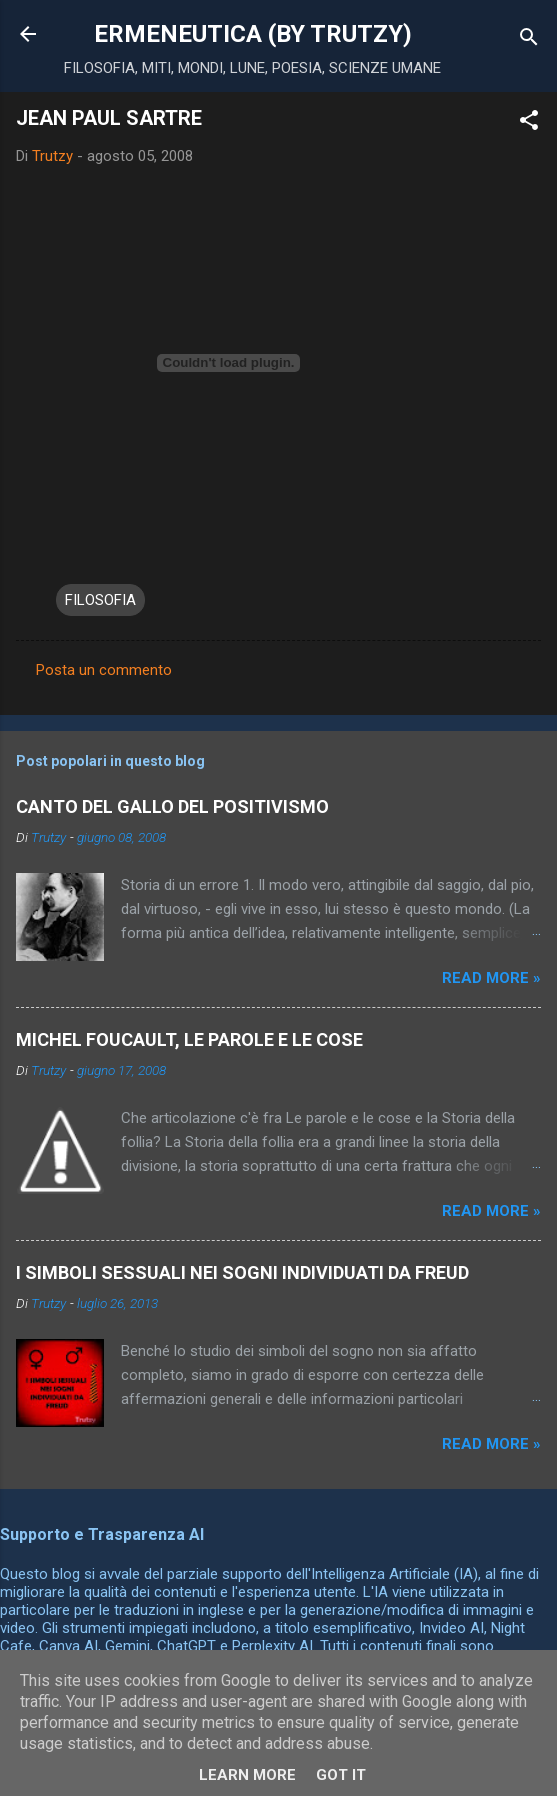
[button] (529, 123)
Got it (341, 1775)
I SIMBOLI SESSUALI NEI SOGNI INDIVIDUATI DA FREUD (242, 1272)
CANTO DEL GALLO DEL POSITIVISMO (172, 806)
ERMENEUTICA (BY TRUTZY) (253, 34)
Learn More (247, 1775)
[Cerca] (529, 40)
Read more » (491, 978)
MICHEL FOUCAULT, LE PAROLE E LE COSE (189, 1039)
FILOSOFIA (100, 600)
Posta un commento (104, 670)
